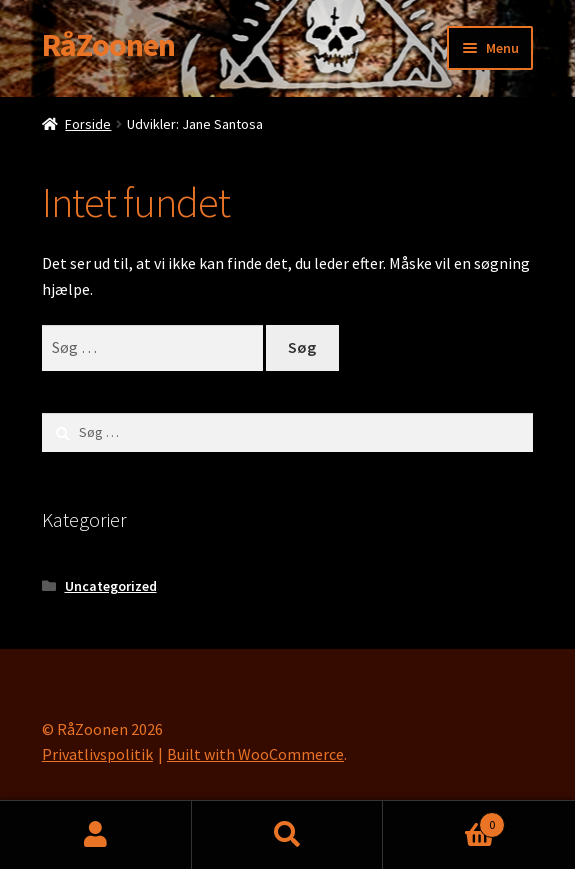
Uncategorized (111, 586)
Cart (444, 820)
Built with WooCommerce (255, 754)
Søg (288, 835)
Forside (88, 124)
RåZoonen (108, 45)
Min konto (96, 835)
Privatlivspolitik (97, 754)
